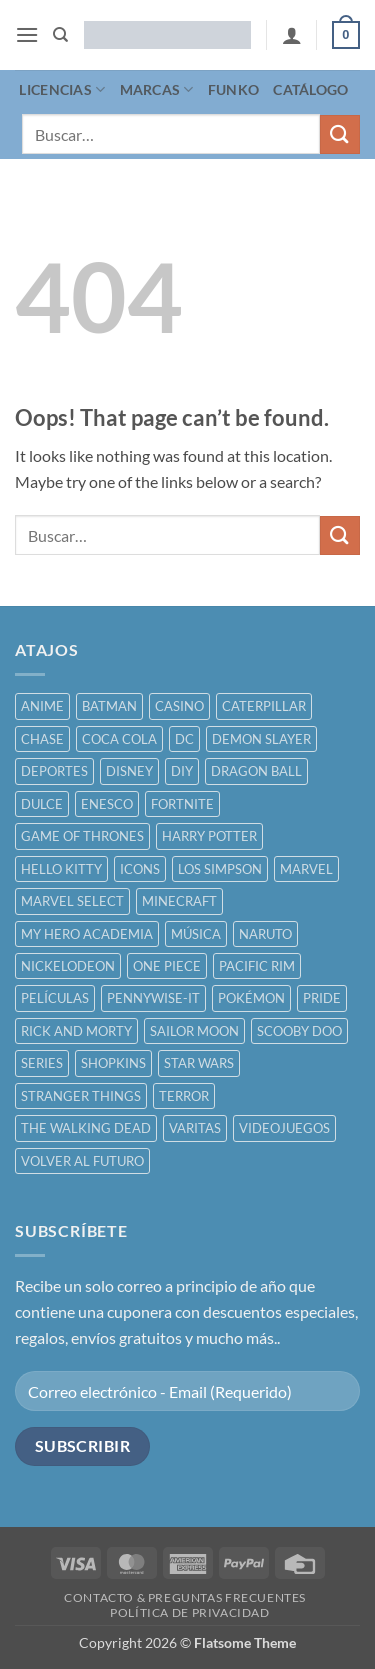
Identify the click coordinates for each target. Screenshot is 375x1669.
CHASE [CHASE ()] (42, 739)
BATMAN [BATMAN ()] (109, 706)
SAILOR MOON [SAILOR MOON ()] (194, 1031)
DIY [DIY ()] (182, 771)
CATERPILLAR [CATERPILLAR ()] (264, 706)
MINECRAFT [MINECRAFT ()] (179, 901)
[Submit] (340, 134)
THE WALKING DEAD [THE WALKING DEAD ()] (86, 1128)
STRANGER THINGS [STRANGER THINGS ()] (81, 1096)
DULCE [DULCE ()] (42, 804)
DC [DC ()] (184, 739)
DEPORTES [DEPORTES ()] (54, 771)
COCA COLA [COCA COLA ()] (119, 739)
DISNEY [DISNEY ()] (129, 771)
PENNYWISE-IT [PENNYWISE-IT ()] (153, 998)
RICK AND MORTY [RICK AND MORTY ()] (76, 1031)
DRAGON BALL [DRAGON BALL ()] (256, 771)
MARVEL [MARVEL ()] (306, 869)
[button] (27, 34)
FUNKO (233, 89)
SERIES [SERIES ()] (42, 1063)
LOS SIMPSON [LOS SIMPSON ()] (220, 869)
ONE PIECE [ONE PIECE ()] (167, 966)
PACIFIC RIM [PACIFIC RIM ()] (257, 966)
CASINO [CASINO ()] (179, 706)
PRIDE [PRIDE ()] (322, 998)
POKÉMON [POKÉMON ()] (251, 998)
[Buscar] (60, 35)
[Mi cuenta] (292, 35)
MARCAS (157, 89)
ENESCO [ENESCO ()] (107, 804)
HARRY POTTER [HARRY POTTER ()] (209, 836)
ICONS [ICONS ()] (140, 869)
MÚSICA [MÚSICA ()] (196, 934)
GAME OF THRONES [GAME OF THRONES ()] (82, 836)
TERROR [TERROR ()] (184, 1096)
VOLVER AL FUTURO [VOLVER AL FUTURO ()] (82, 1161)
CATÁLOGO (310, 89)
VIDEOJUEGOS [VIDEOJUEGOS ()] (284, 1128)
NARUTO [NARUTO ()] (265, 934)
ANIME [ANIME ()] (42, 706)
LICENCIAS (62, 89)
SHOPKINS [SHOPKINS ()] (113, 1063)
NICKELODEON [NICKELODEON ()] (68, 966)
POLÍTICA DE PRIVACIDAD (189, 1612)
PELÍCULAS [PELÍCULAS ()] (55, 998)
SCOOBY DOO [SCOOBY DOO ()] (299, 1031)
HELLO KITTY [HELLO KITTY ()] (61, 869)
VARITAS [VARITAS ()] (195, 1128)
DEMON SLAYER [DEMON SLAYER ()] (261, 739)
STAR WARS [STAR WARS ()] (199, 1063)
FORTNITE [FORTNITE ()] (182, 804)
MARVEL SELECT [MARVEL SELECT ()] (72, 901)
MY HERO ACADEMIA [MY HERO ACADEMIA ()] (87, 934)
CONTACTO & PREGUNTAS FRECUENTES (185, 1597)
